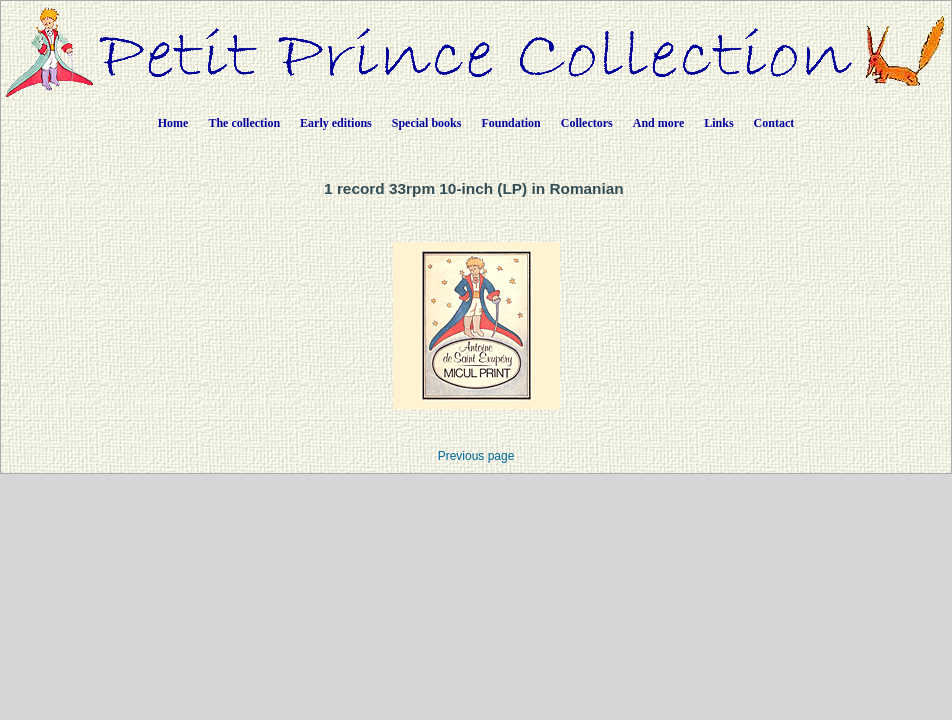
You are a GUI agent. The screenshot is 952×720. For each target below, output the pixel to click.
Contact (774, 123)
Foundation (510, 123)
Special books (427, 123)
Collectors (587, 123)
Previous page (476, 456)
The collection (244, 123)
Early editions (336, 123)
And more (658, 123)
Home (173, 123)
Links (718, 123)
